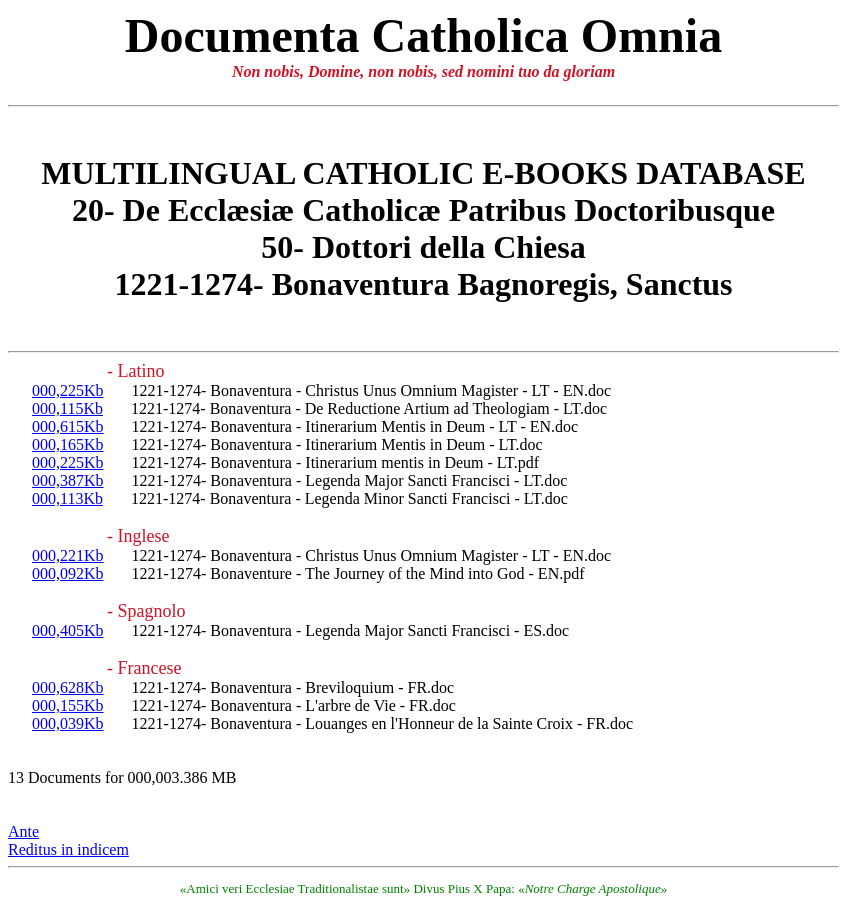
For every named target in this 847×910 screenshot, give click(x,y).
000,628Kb (68, 687)
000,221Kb (68, 555)
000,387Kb (68, 480)
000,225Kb (68, 390)
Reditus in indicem (68, 849)
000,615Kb (68, 426)
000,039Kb (68, 723)
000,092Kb (68, 573)
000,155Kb (68, 705)
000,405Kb (68, 630)
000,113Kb (67, 498)
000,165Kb (68, 444)
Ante (23, 831)
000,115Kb (67, 408)
